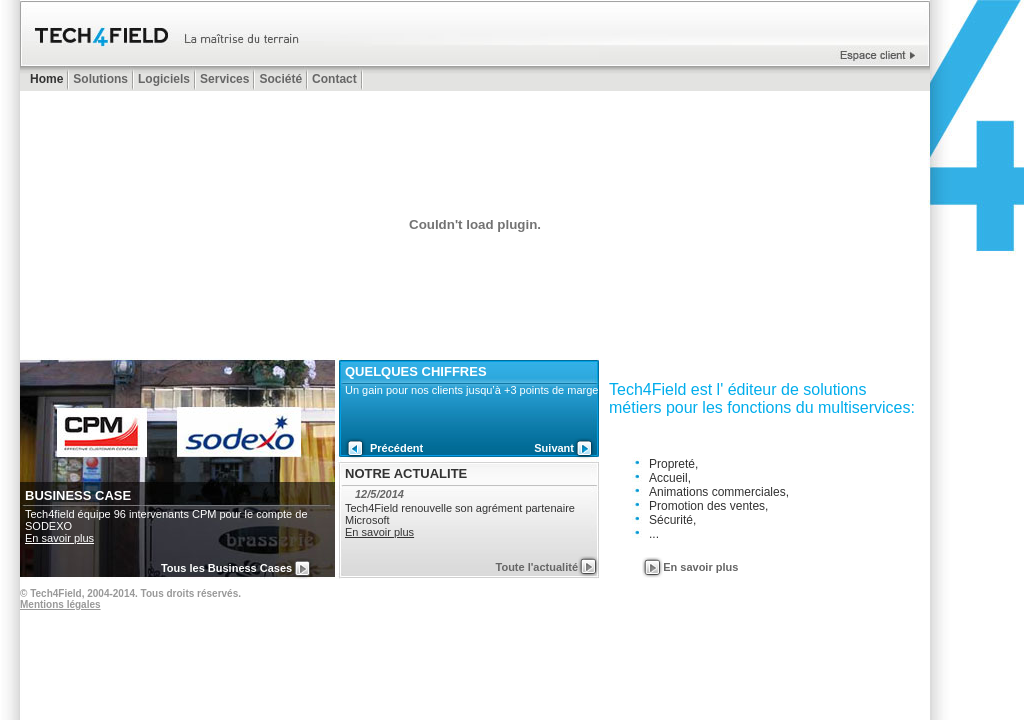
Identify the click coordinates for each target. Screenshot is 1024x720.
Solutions (100, 79)
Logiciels (164, 79)
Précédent (396, 448)
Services (224, 79)
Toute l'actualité (537, 567)
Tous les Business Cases (226, 568)
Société (280, 79)
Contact (334, 79)
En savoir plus (59, 538)
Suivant (554, 448)
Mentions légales (60, 604)
